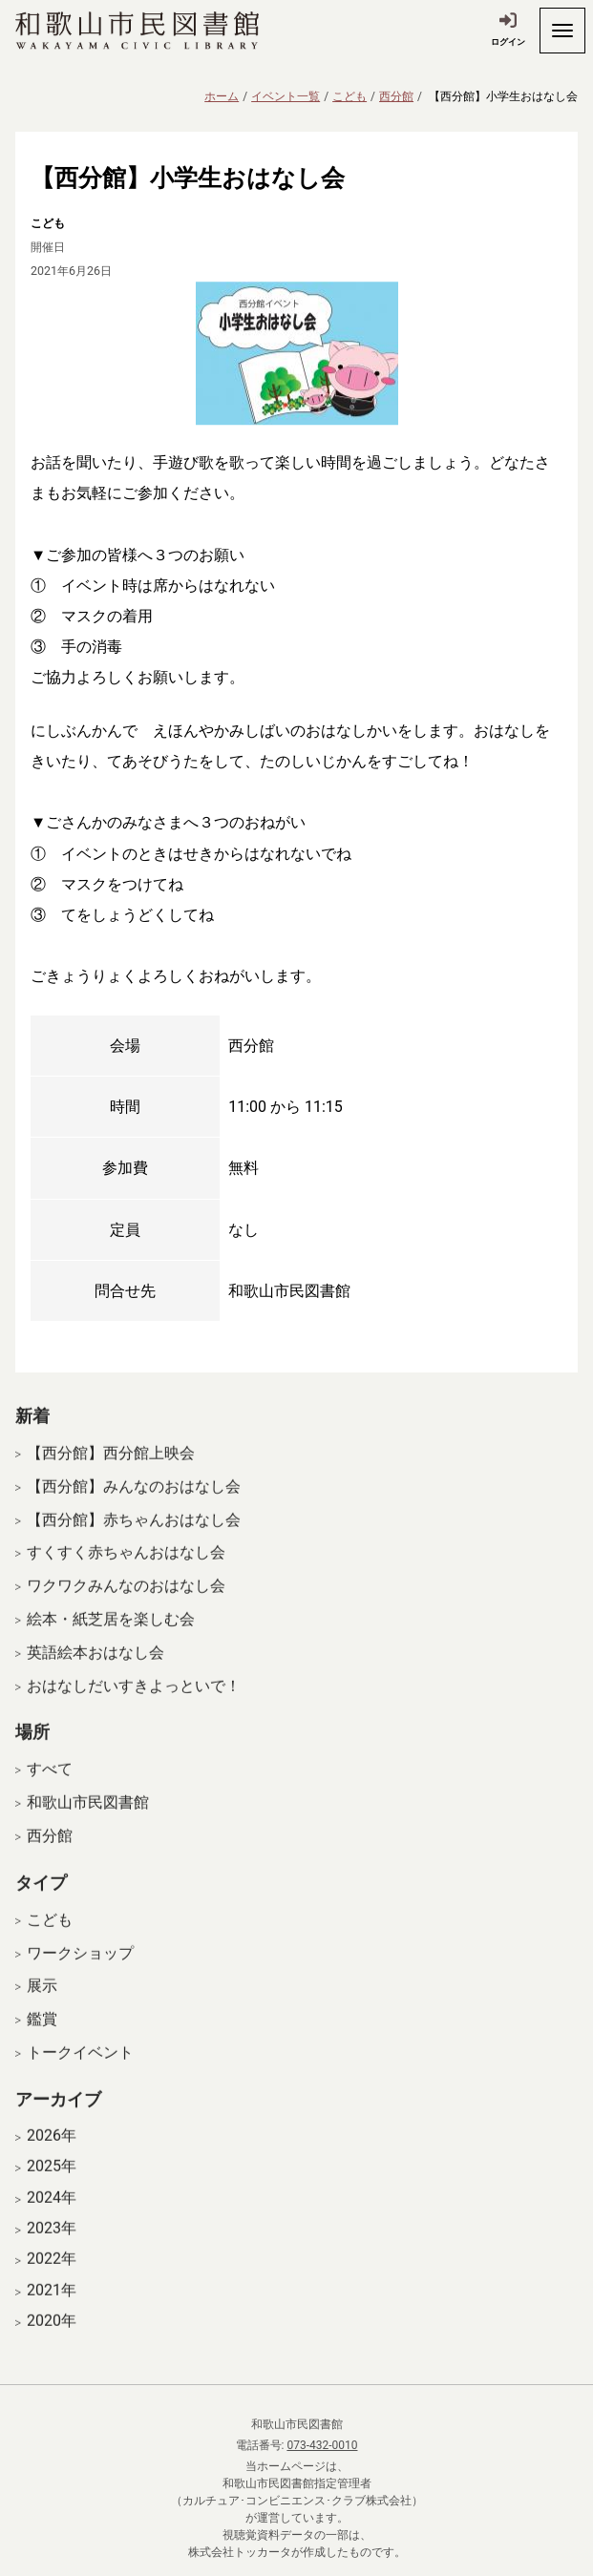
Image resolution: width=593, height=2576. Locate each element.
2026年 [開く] (51, 2149)
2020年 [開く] (51, 2334)
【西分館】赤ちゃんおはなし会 (134, 1533)
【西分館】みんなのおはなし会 (134, 1500)
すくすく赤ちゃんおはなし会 (126, 1567)
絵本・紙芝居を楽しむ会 (111, 1632)
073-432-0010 (321, 2445)
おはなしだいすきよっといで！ (134, 1699)
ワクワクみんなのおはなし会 (126, 1599)
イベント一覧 (285, 96)
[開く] (562, 30)
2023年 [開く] (51, 2242)
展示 (42, 2000)
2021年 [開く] (51, 2304)
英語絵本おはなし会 (95, 1666)
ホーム (221, 96)
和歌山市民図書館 (88, 1816)
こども (349, 96)
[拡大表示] (296, 353)
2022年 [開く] (51, 2272)
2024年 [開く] (51, 2211)
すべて (50, 1783)
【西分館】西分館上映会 (111, 1466)
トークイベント (80, 2066)
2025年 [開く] (51, 2180)
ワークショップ (80, 1967)
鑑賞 (42, 2032)
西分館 (396, 96)
